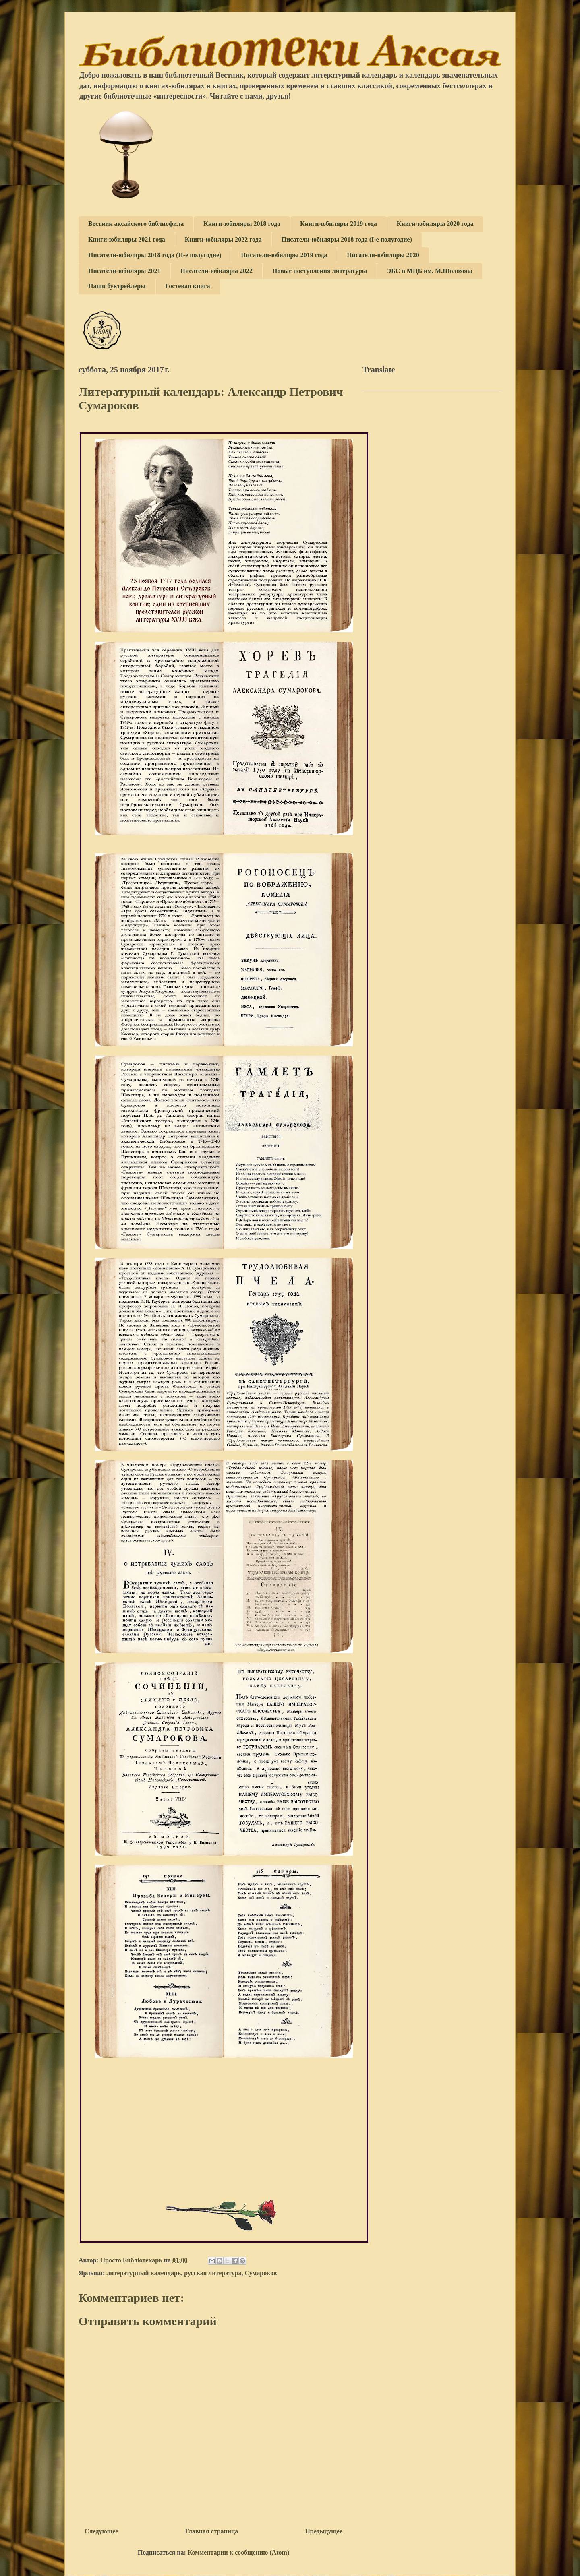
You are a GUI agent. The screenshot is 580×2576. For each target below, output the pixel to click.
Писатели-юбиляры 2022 (216, 270)
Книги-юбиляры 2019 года (338, 223)
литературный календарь (143, 2273)
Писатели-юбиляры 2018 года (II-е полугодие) (154, 255)
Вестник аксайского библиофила (136, 223)
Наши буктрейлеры (117, 286)
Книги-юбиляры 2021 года (126, 239)
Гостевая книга (188, 286)
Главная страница (211, 2531)
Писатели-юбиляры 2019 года (284, 255)
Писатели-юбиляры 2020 (383, 255)
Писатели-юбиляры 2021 (124, 270)
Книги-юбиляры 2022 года (223, 239)
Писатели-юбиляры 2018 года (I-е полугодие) (347, 239)
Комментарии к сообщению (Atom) (238, 2552)
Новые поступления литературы (319, 270)
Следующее (101, 2531)
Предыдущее (323, 2531)
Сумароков (261, 2273)
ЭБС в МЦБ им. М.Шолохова (429, 270)
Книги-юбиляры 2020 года (435, 223)
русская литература (212, 2273)
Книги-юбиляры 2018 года (241, 223)
